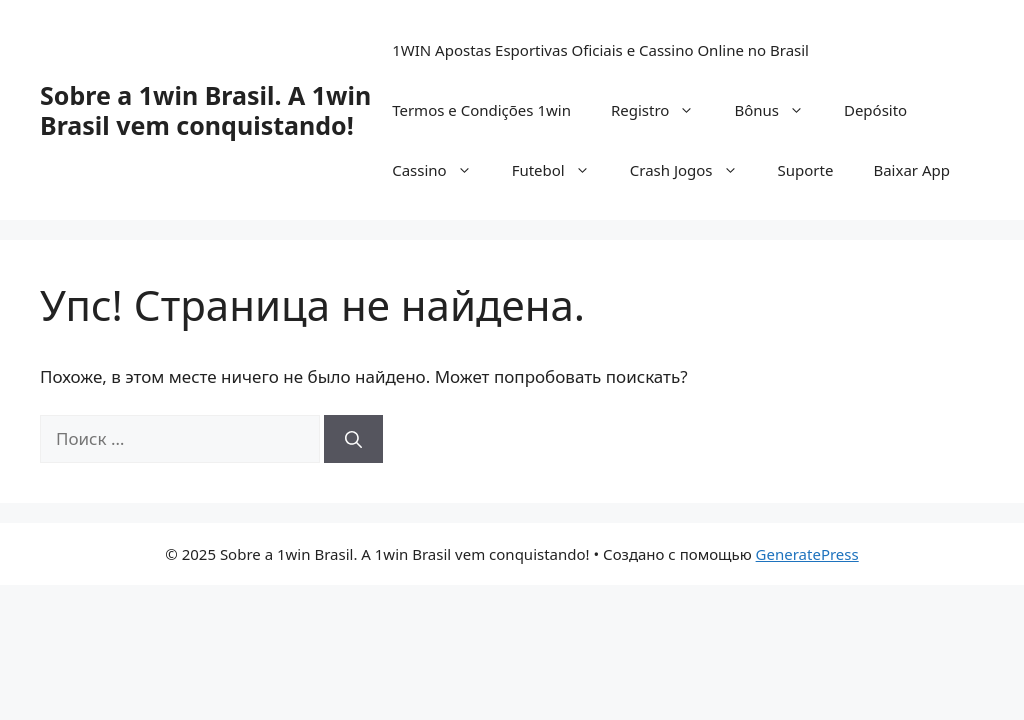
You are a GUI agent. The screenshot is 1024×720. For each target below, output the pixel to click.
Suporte (806, 170)
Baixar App (911, 170)
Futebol (561, 170)
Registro (662, 110)
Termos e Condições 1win (481, 110)
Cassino (441, 170)
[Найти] (353, 439)
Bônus (779, 110)
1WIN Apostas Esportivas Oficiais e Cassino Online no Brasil (600, 50)
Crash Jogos (694, 170)
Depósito (875, 110)
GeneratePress (807, 554)
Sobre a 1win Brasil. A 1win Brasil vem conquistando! (205, 110)
